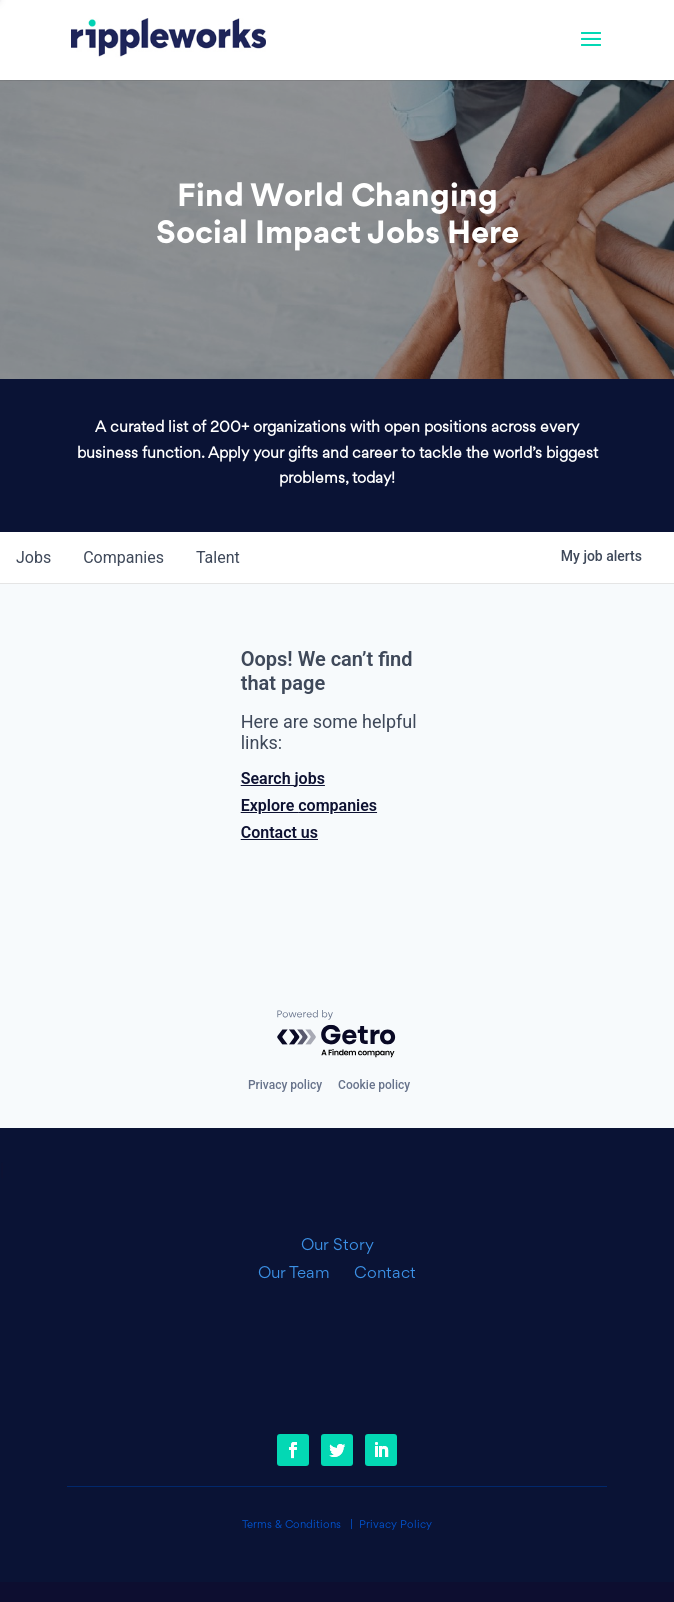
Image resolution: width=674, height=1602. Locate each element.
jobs (33, 557)
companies (123, 557)
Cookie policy (374, 1085)
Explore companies (309, 805)
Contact (385, 1274)
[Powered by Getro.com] (337, 1034)
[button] (591, 52)
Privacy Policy (395, 1525)
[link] (168, 40)
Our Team (302, 1274)
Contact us (279, 832)
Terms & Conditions (291, 1525)
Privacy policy (285, 1085)
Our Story (337, 1246)
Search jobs (283, 778)
